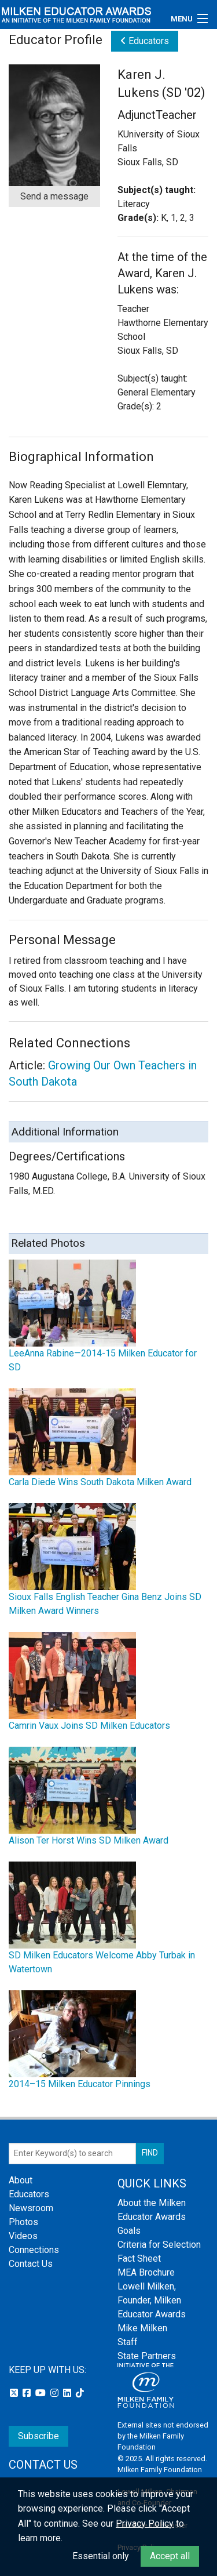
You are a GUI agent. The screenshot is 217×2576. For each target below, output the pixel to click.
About (20, 2180)
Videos (23, 2235)
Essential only (100, 2556)
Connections (34, 2249)
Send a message (54, 196)
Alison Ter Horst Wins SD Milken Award (88, 1840)
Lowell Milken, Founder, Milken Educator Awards (151, 2300)
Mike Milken (142, 2328)
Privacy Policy (145, 2523)
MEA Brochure (146, 2272)
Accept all (170, 2556)
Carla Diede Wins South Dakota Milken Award (100, 1481)
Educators (144, 40)
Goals (129, 2230)
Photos (23, 2221)
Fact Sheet (139, 2258)
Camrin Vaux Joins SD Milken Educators (89, 1725)
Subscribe (38, 2435)
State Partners (146, 2355)
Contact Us (31, 2263)
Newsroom (31, 2208)
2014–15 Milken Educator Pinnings (79, 2083)
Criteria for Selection (159, 2244)
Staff (127, 2342)
